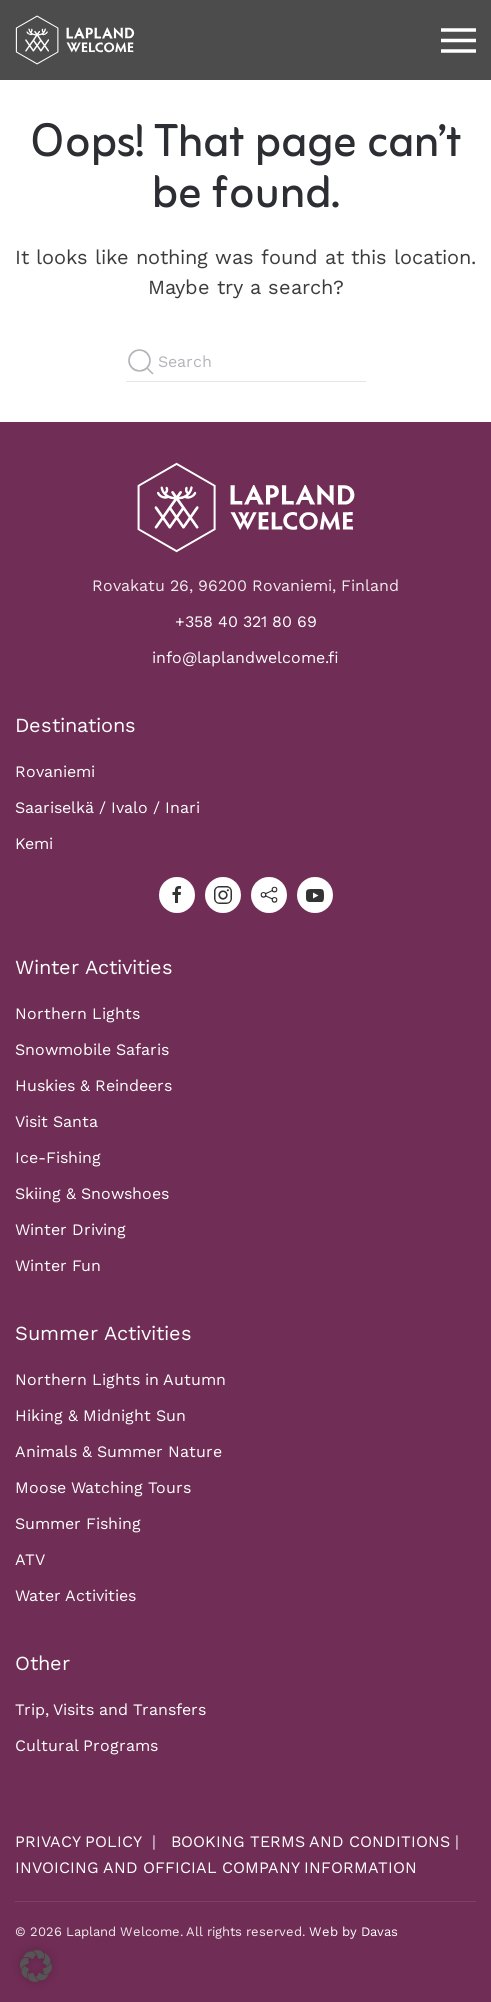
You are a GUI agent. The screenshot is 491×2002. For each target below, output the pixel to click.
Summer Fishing (78, 1524)
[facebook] (177, 896)
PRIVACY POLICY (81, 1842)
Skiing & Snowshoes (92, 1194)
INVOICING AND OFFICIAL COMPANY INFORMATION (216, 1868)
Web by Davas (353, 1932)
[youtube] (315, 896)
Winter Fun (58, 1266)
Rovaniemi (55, 772)
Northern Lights (77, 1014)
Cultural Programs (86, 1746)
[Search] (246, 362)
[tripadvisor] (269, 896)
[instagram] (223, 896)
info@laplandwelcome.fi (245, 658)
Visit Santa (56, 1122)
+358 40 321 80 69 (246, 622)
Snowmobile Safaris (92, 1050)
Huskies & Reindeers (93, 1086)
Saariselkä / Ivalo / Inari (107, 808)
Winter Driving (70, 1230)
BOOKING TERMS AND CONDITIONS (310, 1842)
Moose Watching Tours (103, 1488)
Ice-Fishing (58, 1158)
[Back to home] (75, 40)
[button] (458, 40)
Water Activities (75, 1596)
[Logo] (246, 506)
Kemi (34, 844)
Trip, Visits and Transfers (110, 1710)
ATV (30, 1560)
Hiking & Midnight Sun (100, 1416)
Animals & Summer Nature (118, 1452)
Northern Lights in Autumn (120, 1380)
